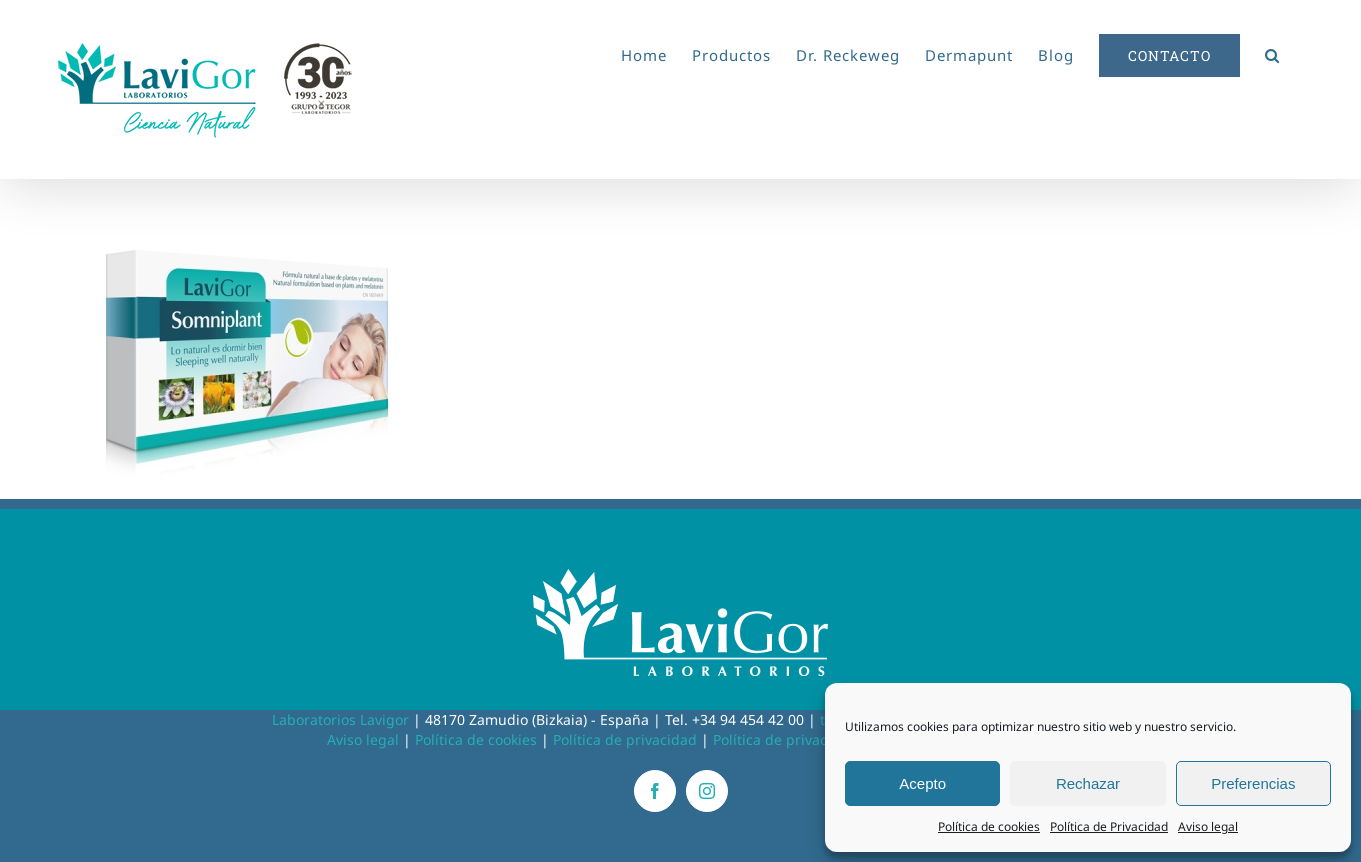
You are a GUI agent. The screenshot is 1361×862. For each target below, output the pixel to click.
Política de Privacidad (1109, 826)
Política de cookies (989, 826)
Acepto (922, 783)
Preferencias (1253, 783)
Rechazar (1088, 783)
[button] (1272, 52)
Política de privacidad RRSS (804, 739)
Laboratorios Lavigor (340, 719)
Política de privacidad (625, 739)
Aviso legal (1208, 826)
